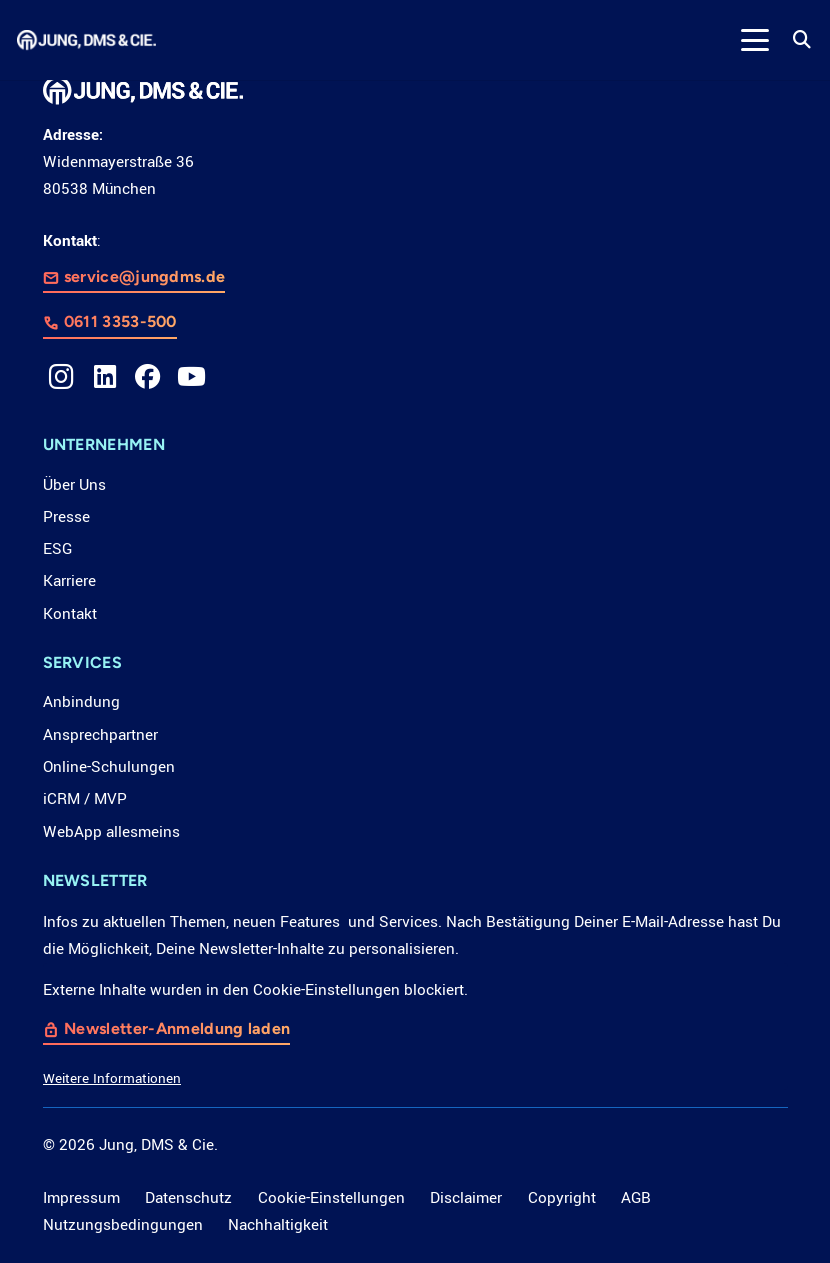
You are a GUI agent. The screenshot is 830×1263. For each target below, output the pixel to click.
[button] (754, 40)
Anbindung (81, 702)
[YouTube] (192, 377)
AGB (636, 1198)
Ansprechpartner (100, 735)
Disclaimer (466, 1198)
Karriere (69, 581)
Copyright (562, 1198)
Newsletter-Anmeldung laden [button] (177, 1029)
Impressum (81, 1198)
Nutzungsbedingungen (123, 1225)
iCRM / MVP (85, 799)
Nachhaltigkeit (278, 1225)
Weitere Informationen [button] (112, 1079)
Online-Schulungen (109, 767)
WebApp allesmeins (111, 832)
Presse (66, 517)
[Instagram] (62, 377)
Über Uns (74, 485)
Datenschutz (188, 1198)
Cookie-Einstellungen (331, 1198)
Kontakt (70, 614)
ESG (57, 549)
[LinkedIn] (105, 377)
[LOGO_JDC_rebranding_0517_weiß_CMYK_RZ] (86, 40)
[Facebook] (148, 377)
